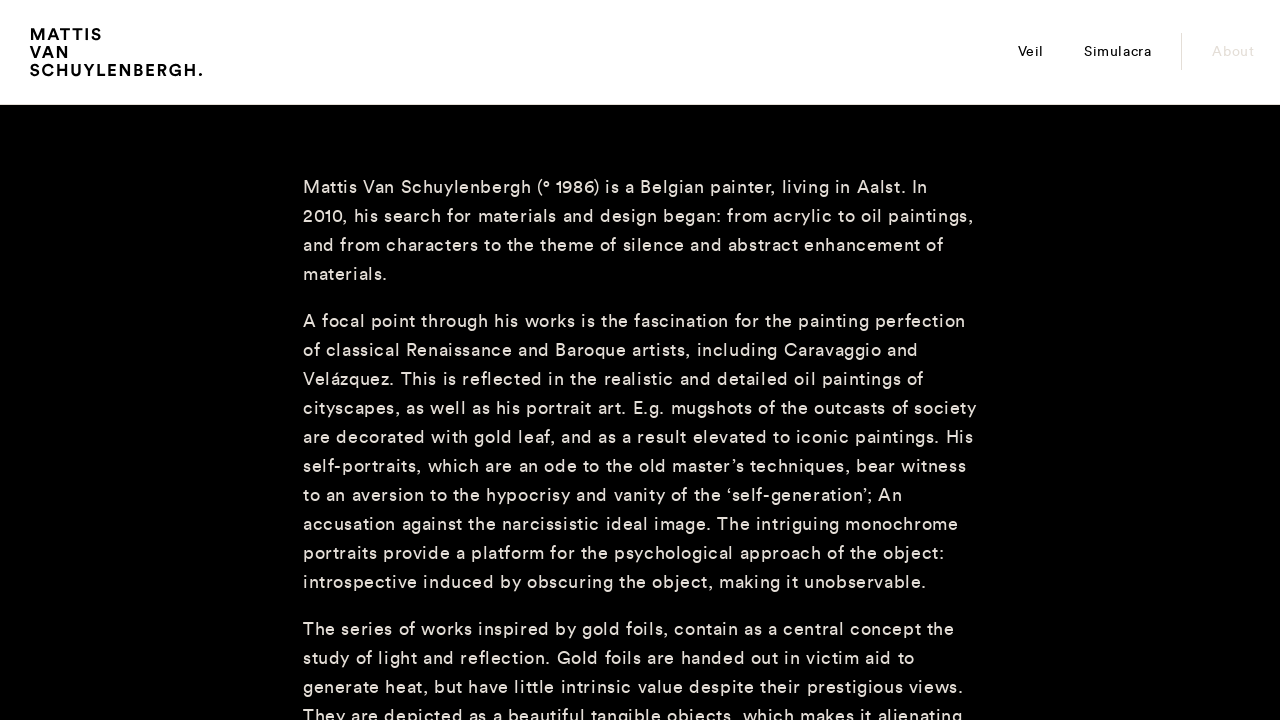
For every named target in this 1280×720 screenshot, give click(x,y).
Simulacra (1117, 51)
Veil (1031, 51)
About (1233, 51)
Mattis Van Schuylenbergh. (116, 56)
